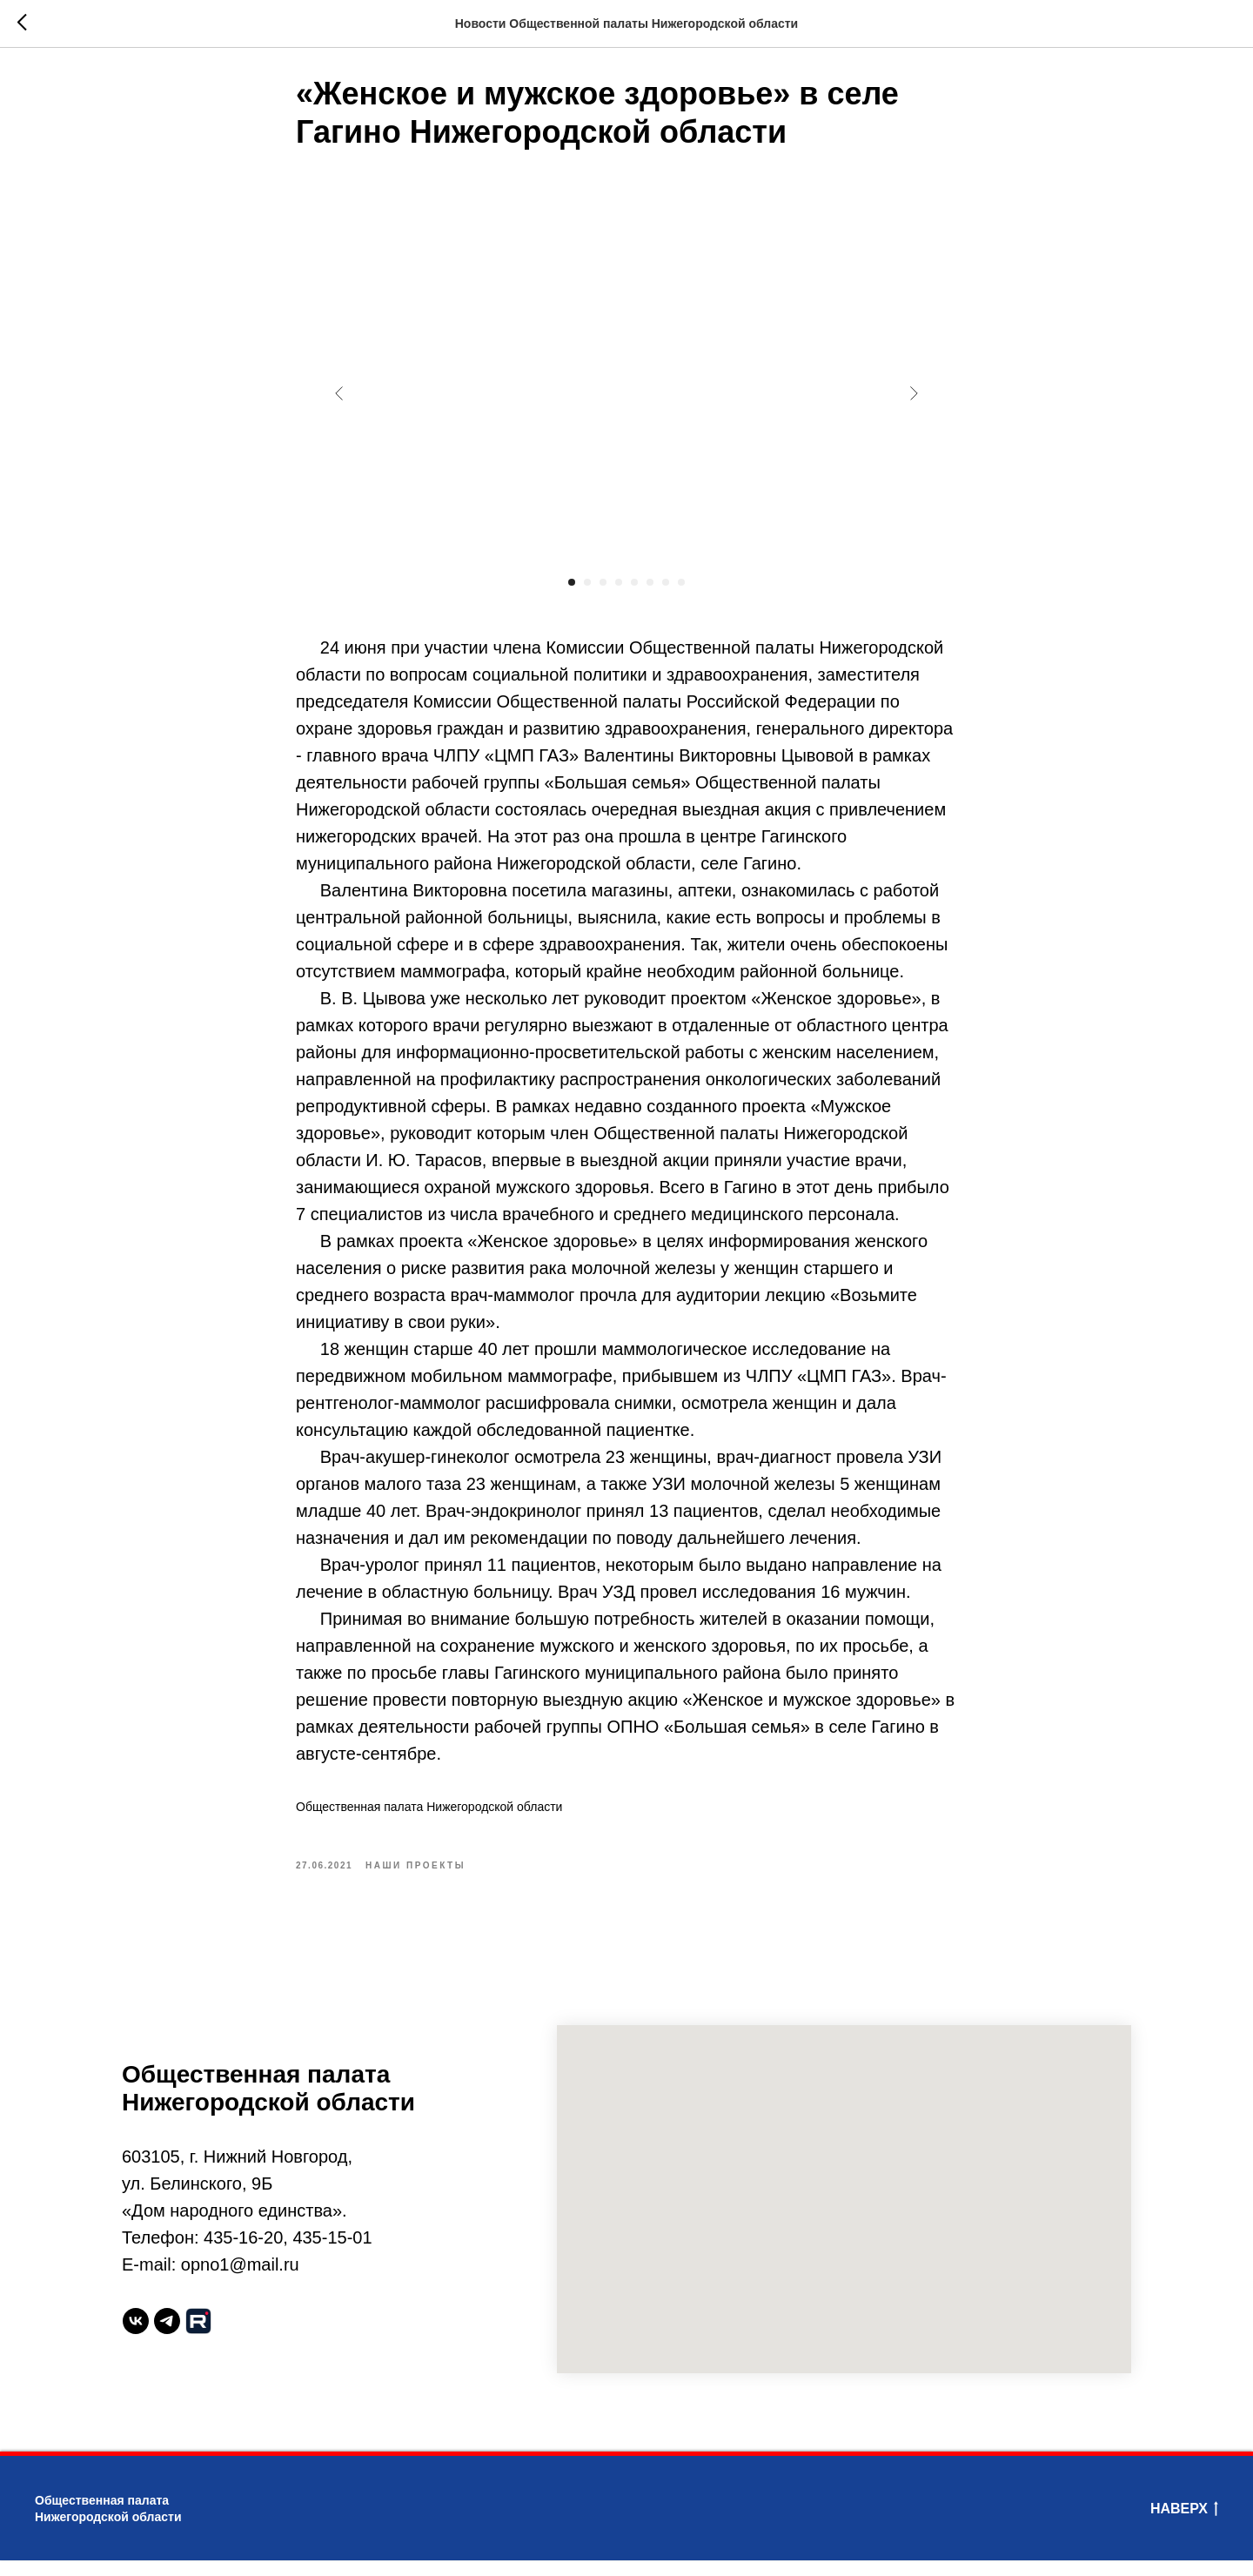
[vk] (136, 2337)
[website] (198, 2337)
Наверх (1184, 2525)
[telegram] (167, 2337)
